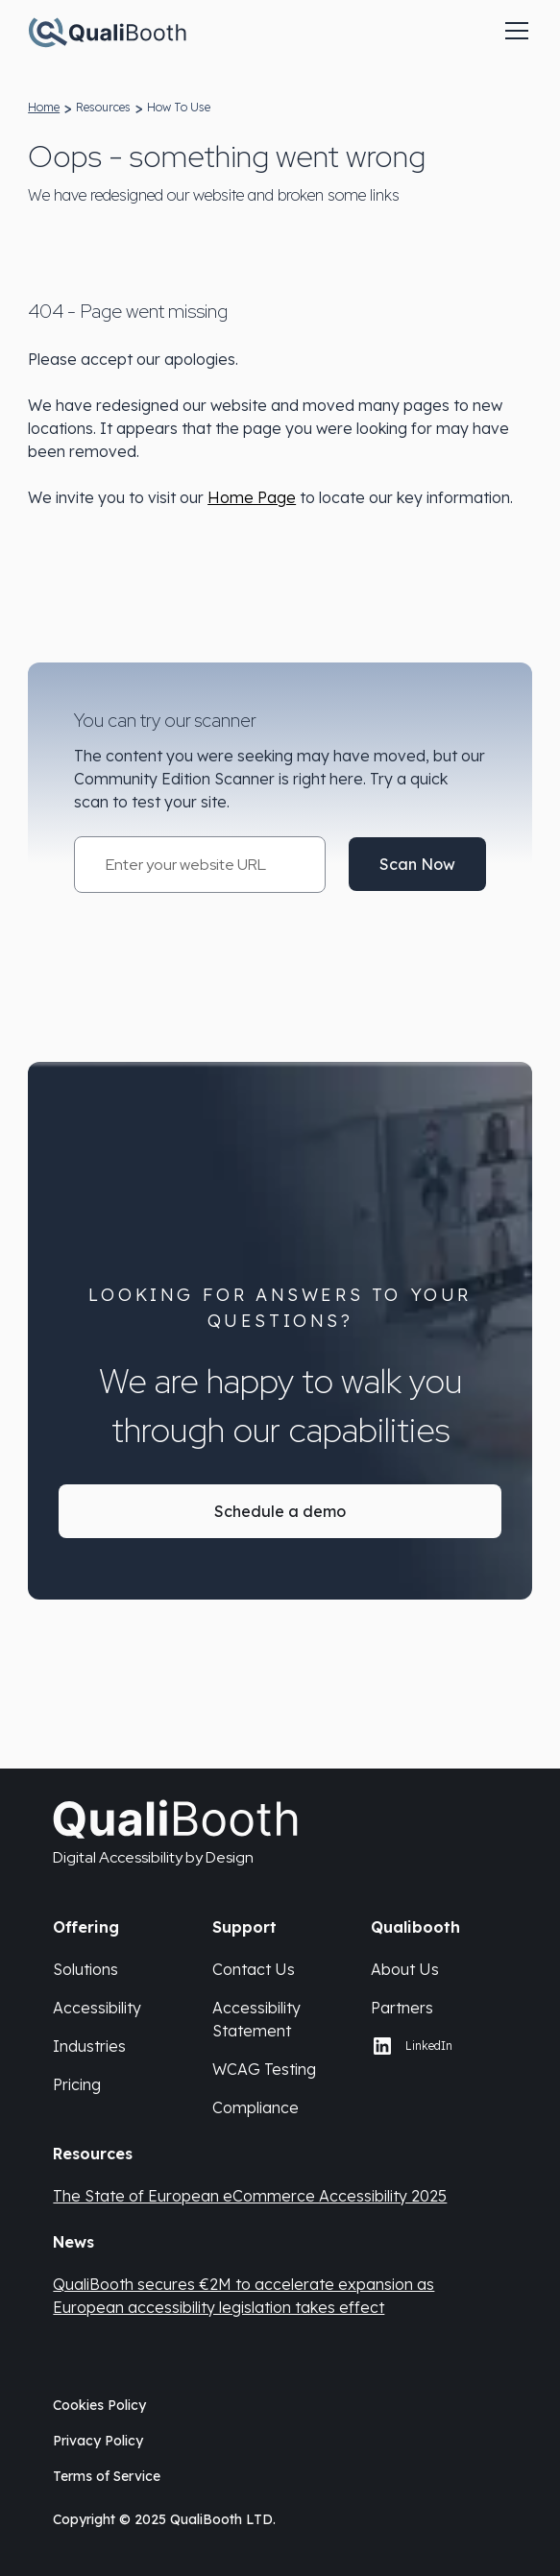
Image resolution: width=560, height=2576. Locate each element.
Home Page (251, 497)
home (44, 107)
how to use (178, 107)
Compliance (255, 2107)
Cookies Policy (99, 2405)
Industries (89, 2046)
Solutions (85, 1969)
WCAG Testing (264, 2069)
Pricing (77, 2084)
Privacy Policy (98, 2440)
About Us (405, 1969)
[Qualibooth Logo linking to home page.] (107, 30)
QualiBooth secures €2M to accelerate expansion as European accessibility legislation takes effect (243, 2296)
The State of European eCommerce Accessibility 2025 (250, 2195)
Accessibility (97, 2007)
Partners (402, 2007)
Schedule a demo (280, 1511)
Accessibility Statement (256, 2019)
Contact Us (253, 1969)
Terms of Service (106, 2476)
